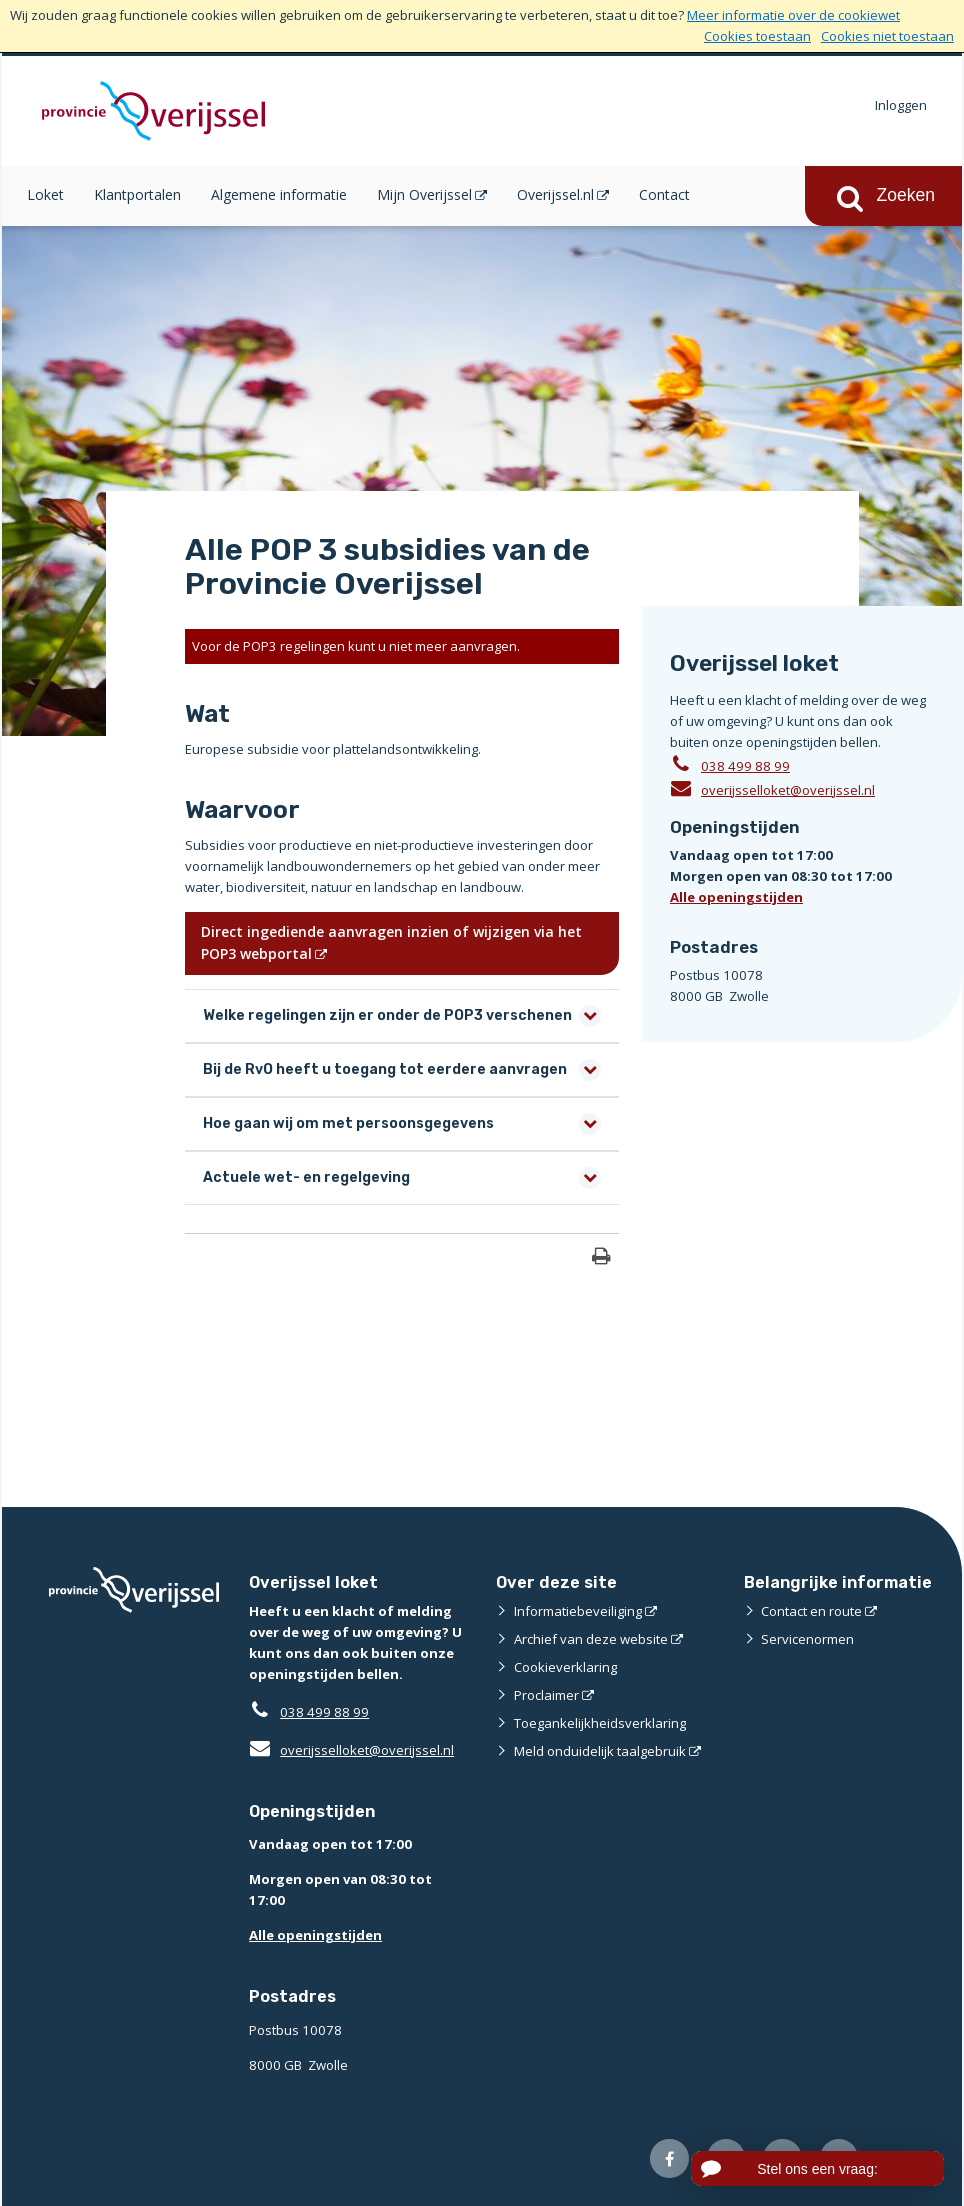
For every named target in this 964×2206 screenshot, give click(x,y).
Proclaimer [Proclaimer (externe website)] (546, 1695)
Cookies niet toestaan (887, 36)
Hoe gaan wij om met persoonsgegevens (348, 1123)
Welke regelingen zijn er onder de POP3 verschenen (387, 1015)
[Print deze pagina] (601, 1258)
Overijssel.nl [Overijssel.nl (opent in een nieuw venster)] (555, 194)
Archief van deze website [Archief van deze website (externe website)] (591, 1639)
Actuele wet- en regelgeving (306, 1177)
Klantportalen (137, 194)
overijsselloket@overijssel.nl (772, 788)
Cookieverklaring (565, 1667)
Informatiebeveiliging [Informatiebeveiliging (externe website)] (578, 1611)
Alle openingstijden (736, 897)
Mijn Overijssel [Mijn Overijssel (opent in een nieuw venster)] (424, 194)
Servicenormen (807, 1639)
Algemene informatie (279, 194)
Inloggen (901, 105)
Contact (664, 194)
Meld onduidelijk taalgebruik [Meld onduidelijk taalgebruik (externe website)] (600, 1751)
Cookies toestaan (757, 36)
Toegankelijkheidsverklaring (600, 1723)
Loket (45, 194)
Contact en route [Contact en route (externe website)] (811, 1611)
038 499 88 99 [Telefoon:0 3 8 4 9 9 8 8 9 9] (745, 766)
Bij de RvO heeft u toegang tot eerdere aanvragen (385, 1069)
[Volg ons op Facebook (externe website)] (669, 2158)
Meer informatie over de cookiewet (793, 15)
